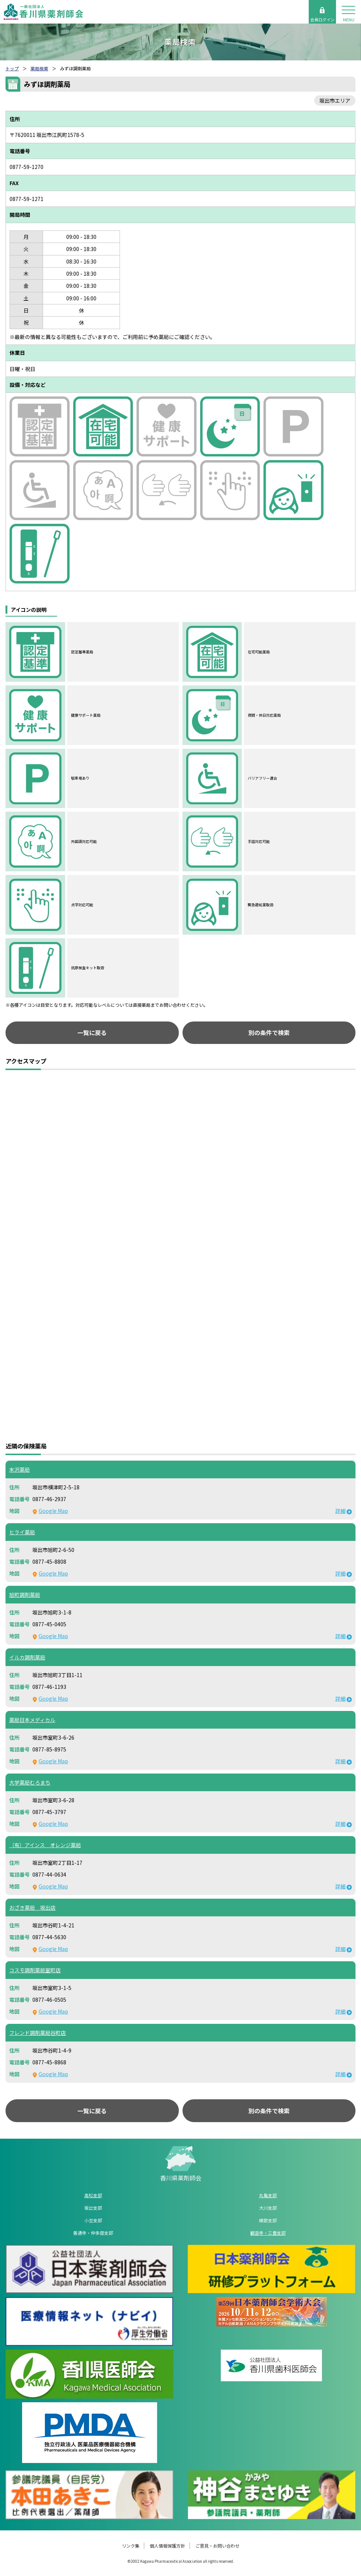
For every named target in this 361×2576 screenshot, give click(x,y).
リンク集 (130, 2546)
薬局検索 (39, 68)
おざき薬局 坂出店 (32, 1907)
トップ (12, 68)
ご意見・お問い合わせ (217, 2546)
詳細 (340, 1510)
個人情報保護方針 (167, 2546)
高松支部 (93, 2195)
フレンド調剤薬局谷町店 (37, 2032)
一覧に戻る (92, 1032)
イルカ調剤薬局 (27, 1657)
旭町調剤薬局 (24, 1594)
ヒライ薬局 (22, 1532)
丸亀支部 (268, 2195)
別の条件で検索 (269, 1032)
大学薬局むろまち (29, 1782)
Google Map (53, 1510)
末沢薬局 (19, 1469)
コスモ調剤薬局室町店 (35, 1970)
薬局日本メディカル (32, 1719)
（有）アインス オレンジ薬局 (45, 1845)
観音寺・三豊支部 (268, 2233)
